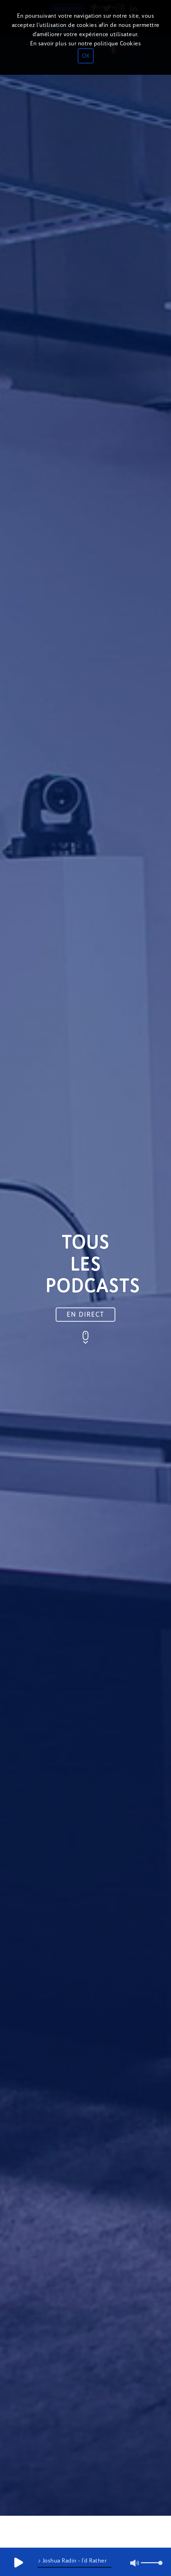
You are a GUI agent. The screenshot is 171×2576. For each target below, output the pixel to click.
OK (85, 55)
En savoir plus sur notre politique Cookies (85, 43)
